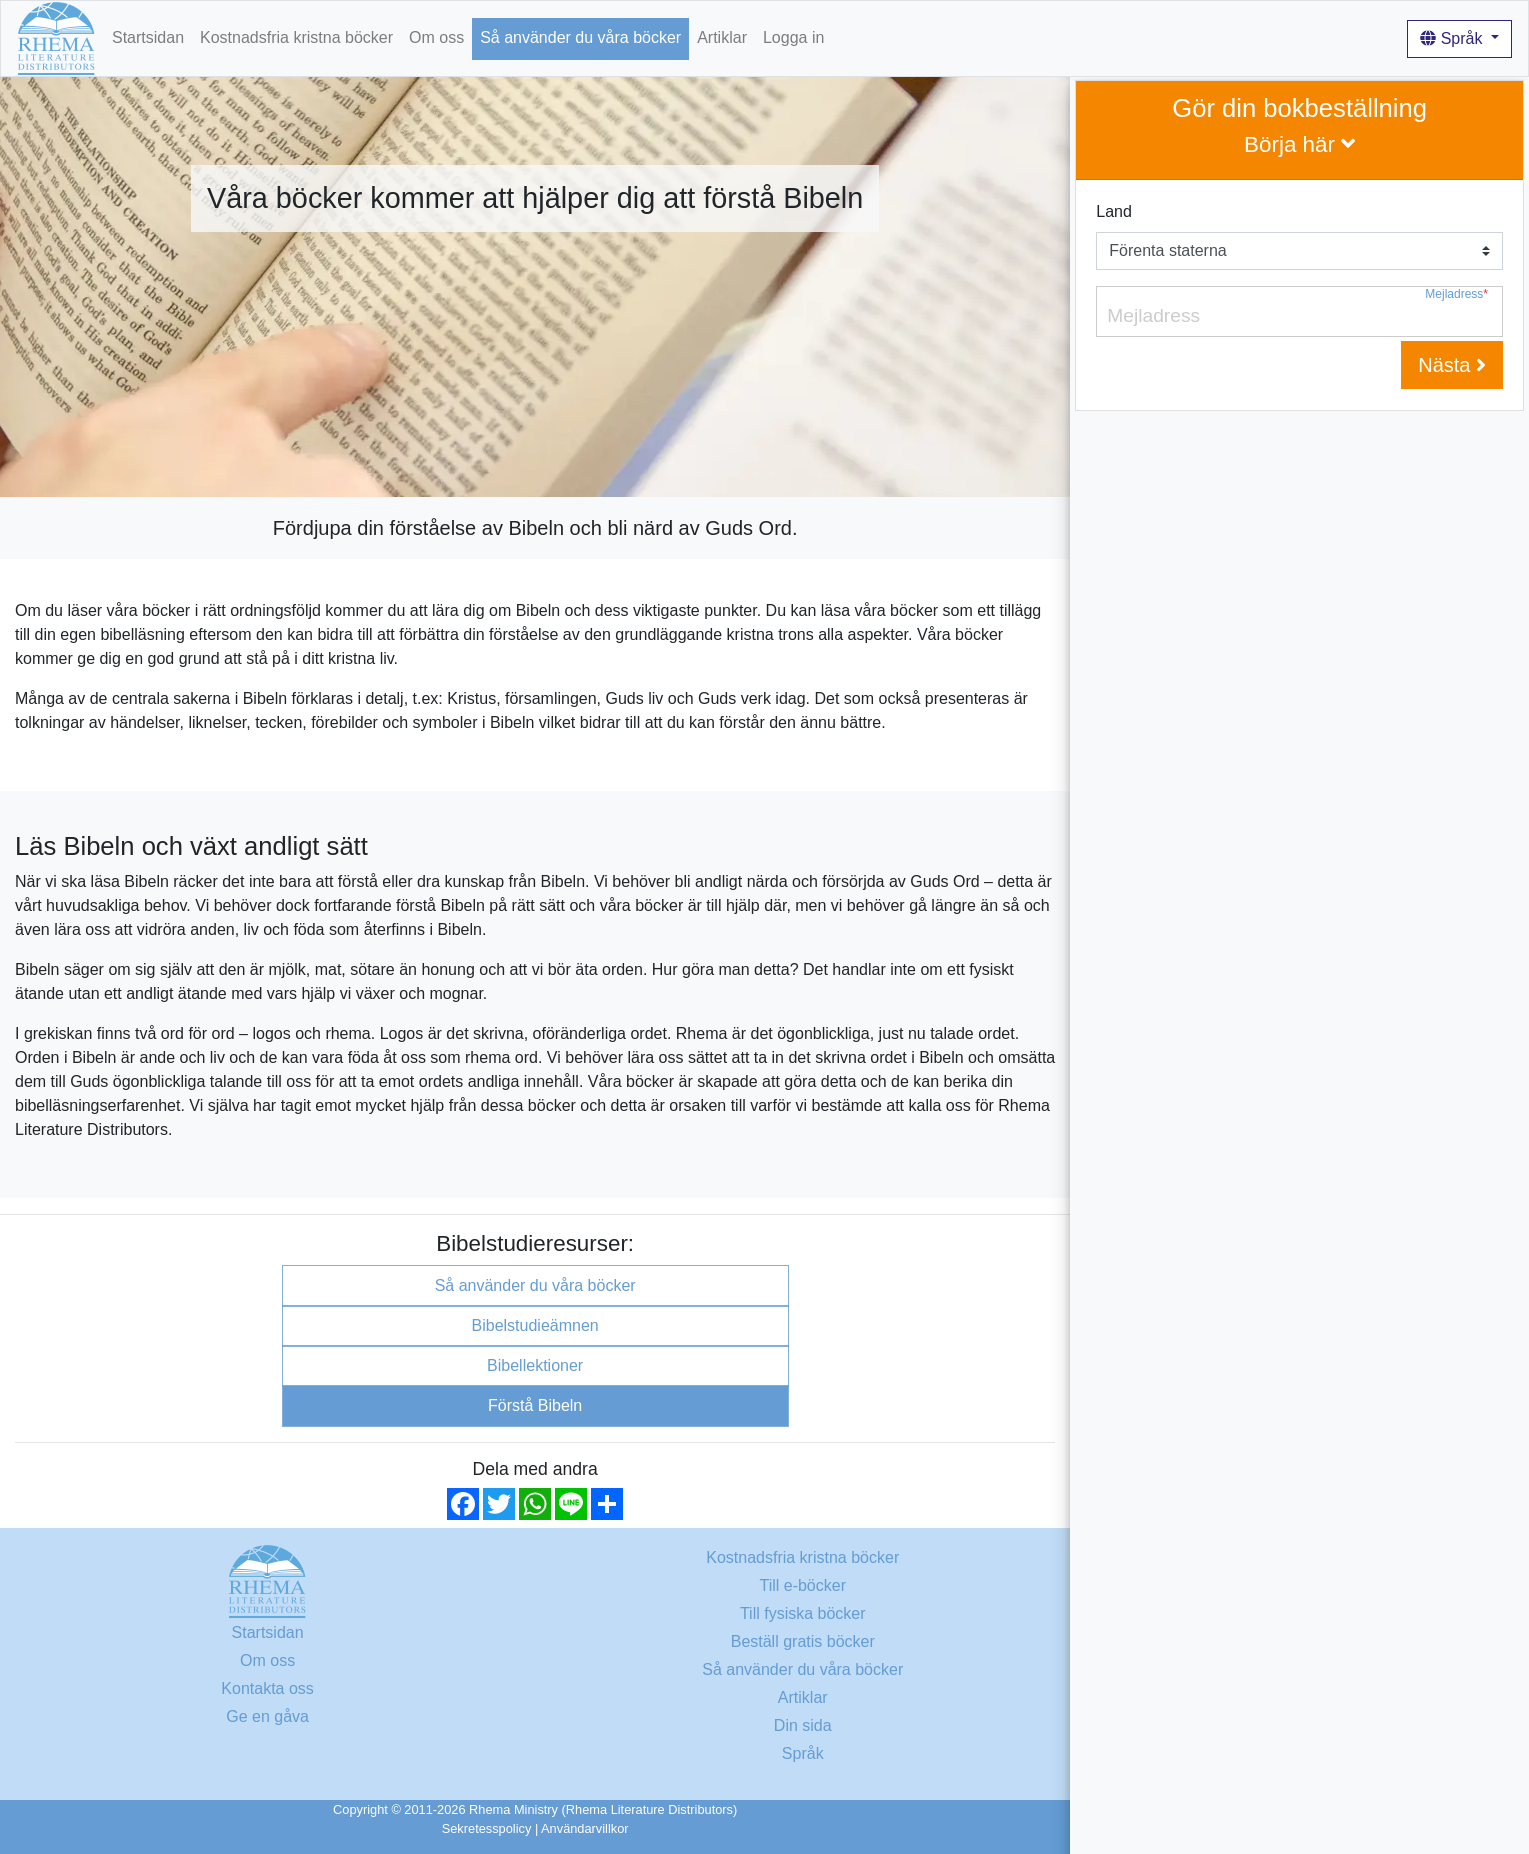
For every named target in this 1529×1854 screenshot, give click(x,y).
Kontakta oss (267, 1688)
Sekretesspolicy (487, 1828)
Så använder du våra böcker (580, 37)
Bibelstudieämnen (535, 1325)
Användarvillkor (585, 1828)
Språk (1453, 38)
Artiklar (722, 37)
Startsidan (148, 37)
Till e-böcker (802, 1585)
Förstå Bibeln (535, 1405)
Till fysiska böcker (803, 1613)
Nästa (1452, 365)
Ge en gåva (267, 1716)
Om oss (436, 37)
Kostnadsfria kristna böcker (296, 37)
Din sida (803, 1725)
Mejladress (1456, 294)
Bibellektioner (535, 1365)
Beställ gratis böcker (803, 1641)
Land (1114, 211)
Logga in (793, 37)
